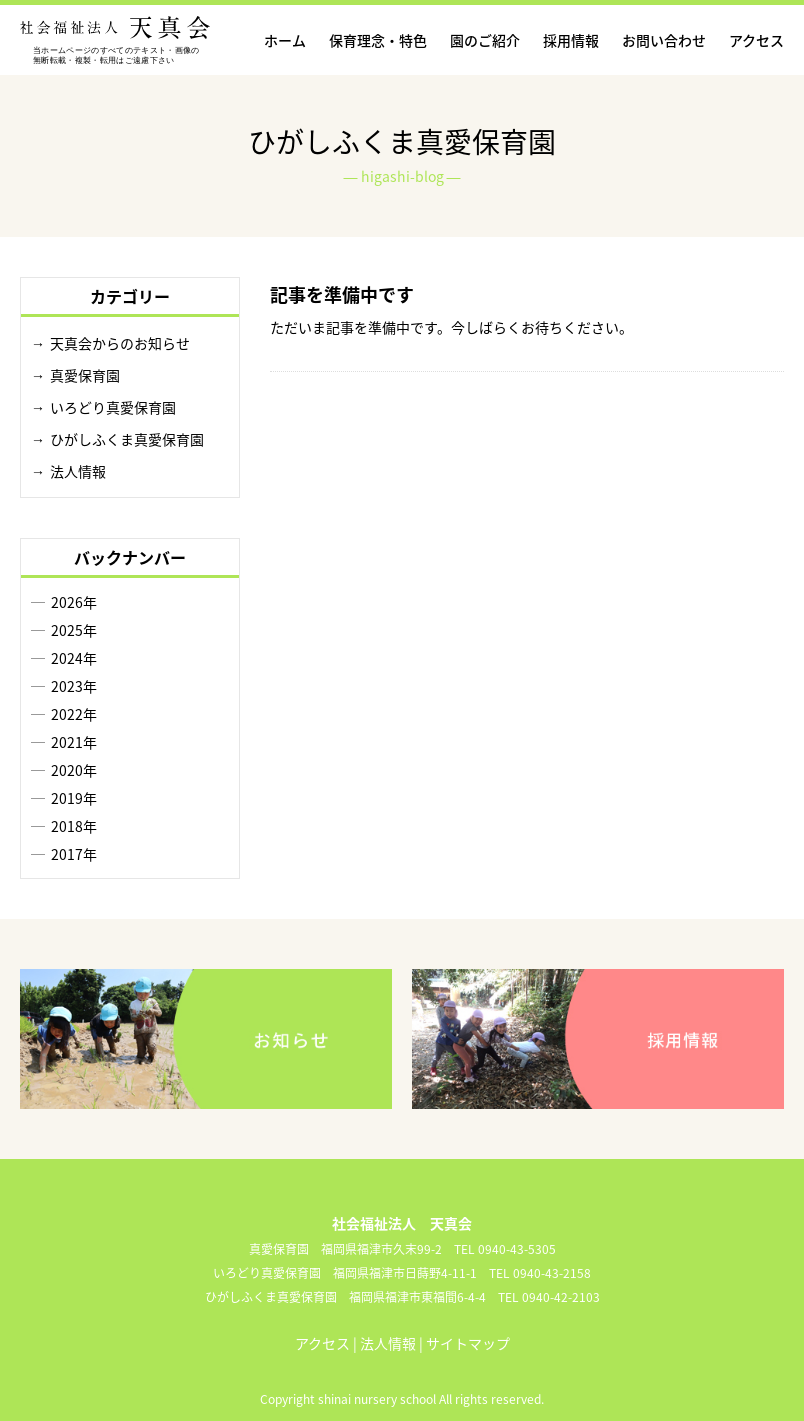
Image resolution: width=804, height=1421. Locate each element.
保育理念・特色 (378, 40)
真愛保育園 (85, 375)
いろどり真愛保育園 (113, 407)
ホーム (285, 40)
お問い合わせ (664, 40)
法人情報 (78, 471)
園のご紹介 (485, 40)
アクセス (756, 40)
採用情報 (571, 40)
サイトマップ (468, 1343)
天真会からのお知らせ (120, 343)
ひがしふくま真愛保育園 (127, 439)
